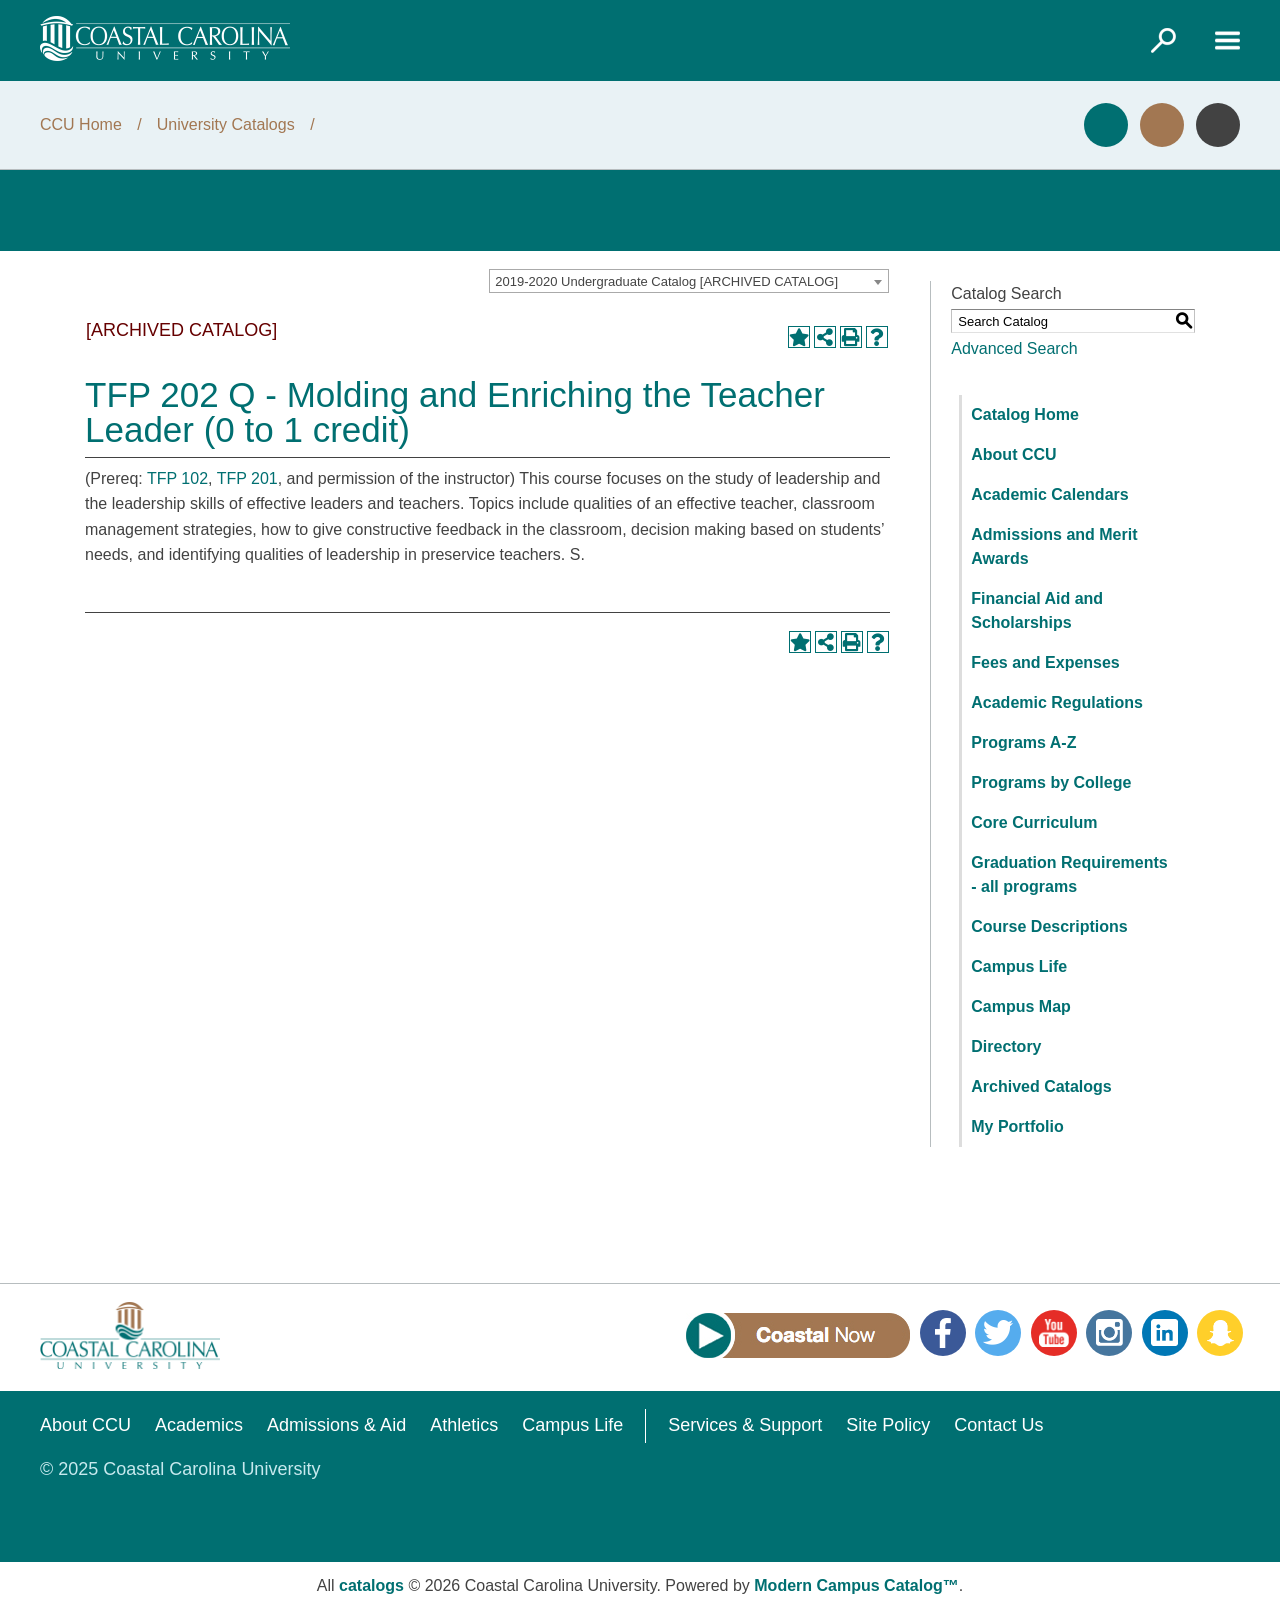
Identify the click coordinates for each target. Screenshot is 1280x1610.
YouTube (1054, 1333)
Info (1218, 125)
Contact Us (998, 1425)
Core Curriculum (1034, 822)
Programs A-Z (1023, 742)
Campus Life (1019, 966)
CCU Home (81, 124)
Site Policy (888, 1425)
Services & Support (745, 1425)
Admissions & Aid (336, 1425)
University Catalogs (226, 124)
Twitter (998, 1333)
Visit (1162, 125)
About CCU (1013, 454)
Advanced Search (1014, 348)
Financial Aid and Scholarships (1037, 610)
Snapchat (1220, 1333)
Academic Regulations (1057, 702)
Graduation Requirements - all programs (1069, 874)
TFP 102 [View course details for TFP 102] (177, 478)
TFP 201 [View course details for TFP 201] (247, 478)
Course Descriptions (1049, 926)
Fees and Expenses (1045, 662)
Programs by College (1051, 782)
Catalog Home (1025, 414)
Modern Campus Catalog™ (856, 1585)
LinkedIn (1165, 1333)
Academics (199, 1425)
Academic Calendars (1049, 494)
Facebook (943, 1333)
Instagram (1109, 1333)
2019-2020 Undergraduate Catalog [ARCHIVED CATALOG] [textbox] (666, 281)
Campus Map (1021, 1006)
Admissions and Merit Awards (1054, 546)
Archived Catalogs (1041, 1086)
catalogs (371, 1585)
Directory (1006, 1046)
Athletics (464, 1425)
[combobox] (689, 281)
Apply (1106, 125)
